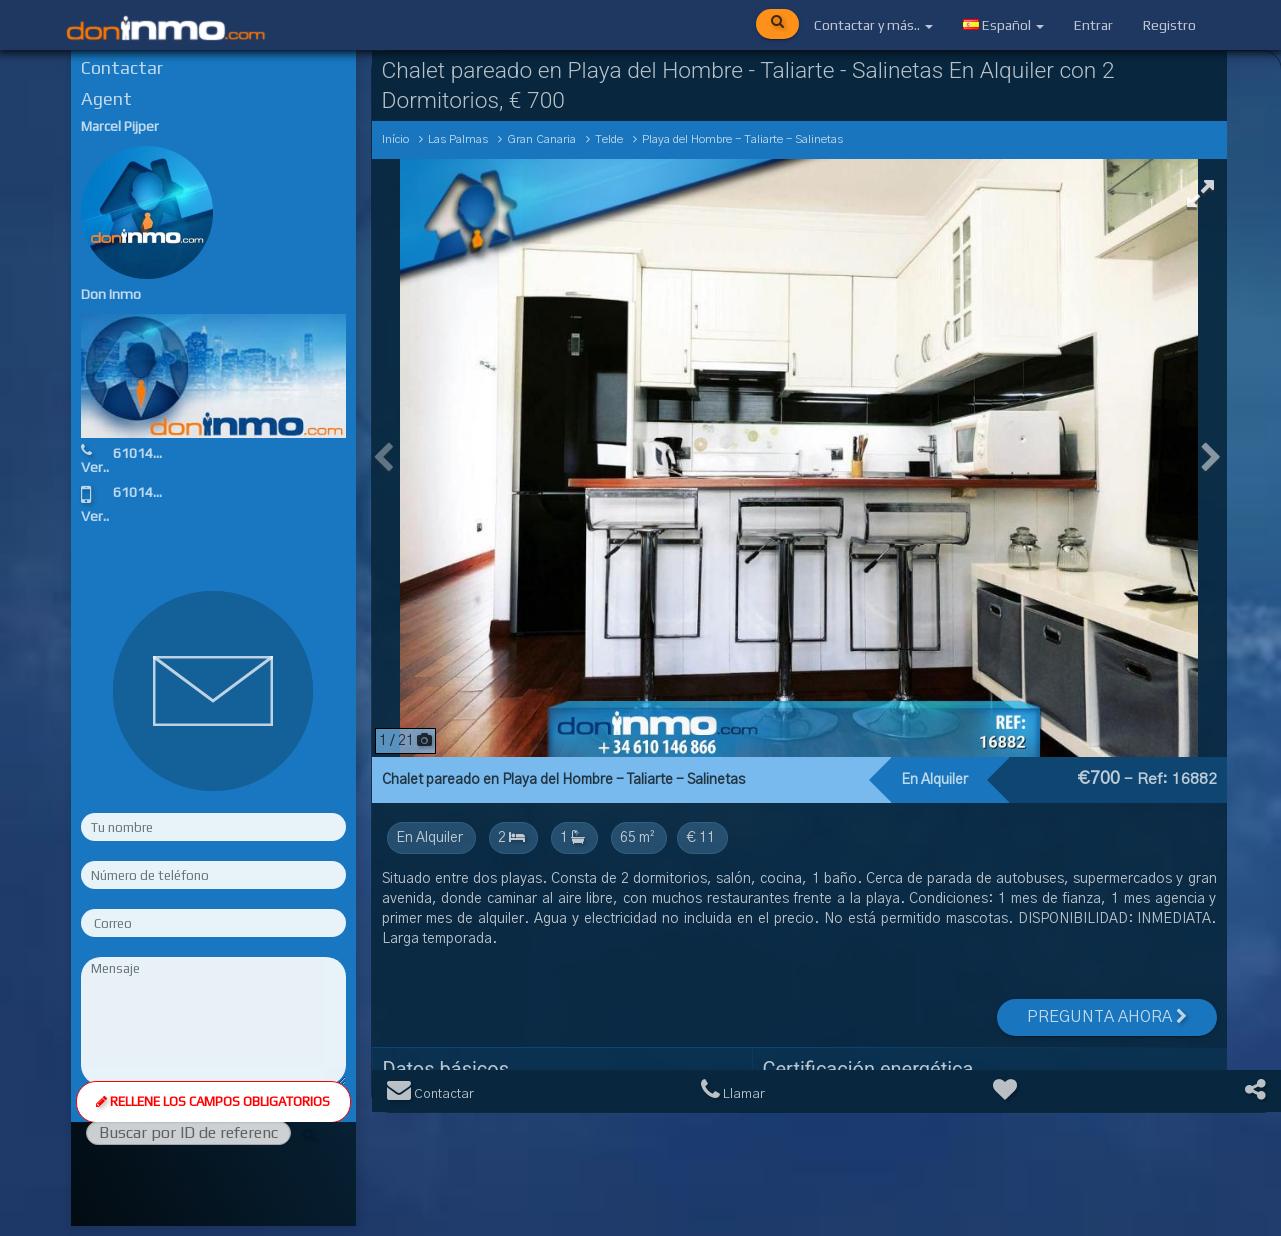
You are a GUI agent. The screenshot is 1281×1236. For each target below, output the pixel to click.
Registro (1169, 25)
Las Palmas (458, 139)
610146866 (149, 453)
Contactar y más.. (873, 25)
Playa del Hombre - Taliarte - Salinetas (742, 139)
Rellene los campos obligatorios (213, 890)
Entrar (1093, 25)
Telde (609, 139)
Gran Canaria (541, 139)
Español (1003, 25)
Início (395, 139)
